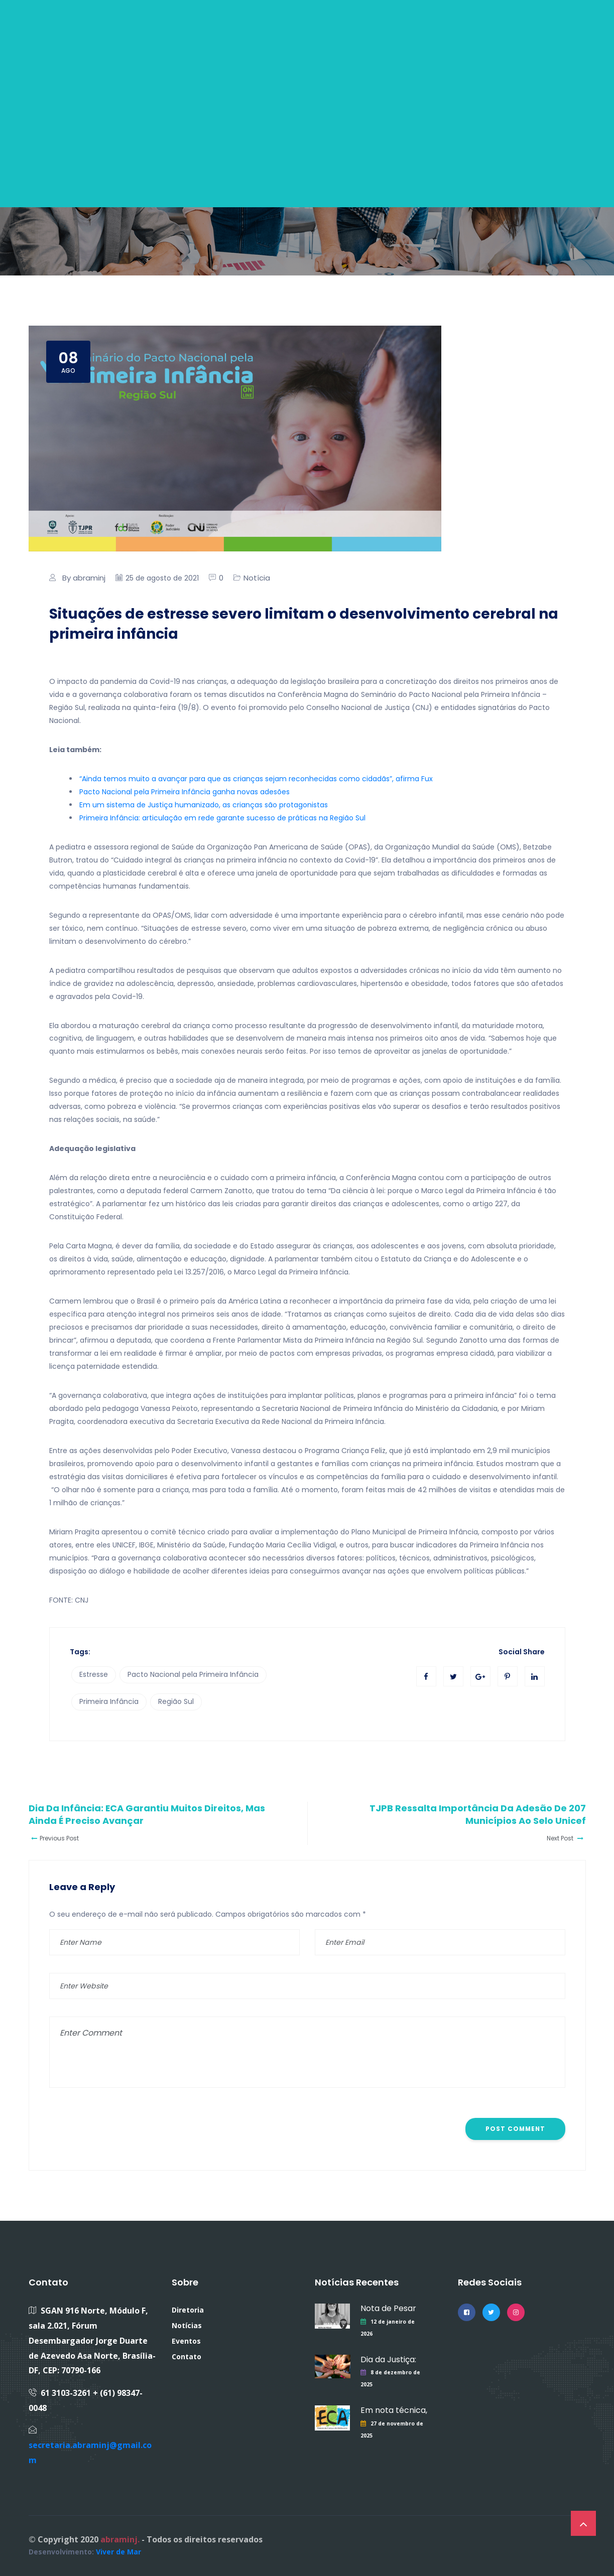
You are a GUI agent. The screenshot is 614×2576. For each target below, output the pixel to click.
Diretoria (188, 2310)
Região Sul (176, 1701)
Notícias (187, 2325)
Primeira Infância (109, 1701)
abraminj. (120, 2539)
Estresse (93, 1674)
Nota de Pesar (388, 2308)
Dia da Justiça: (388, 2359)
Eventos (186, 2341)
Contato (186, 2356)
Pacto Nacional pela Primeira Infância (193, 1674)
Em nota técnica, (393, 2410)
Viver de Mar (118, 2551)
